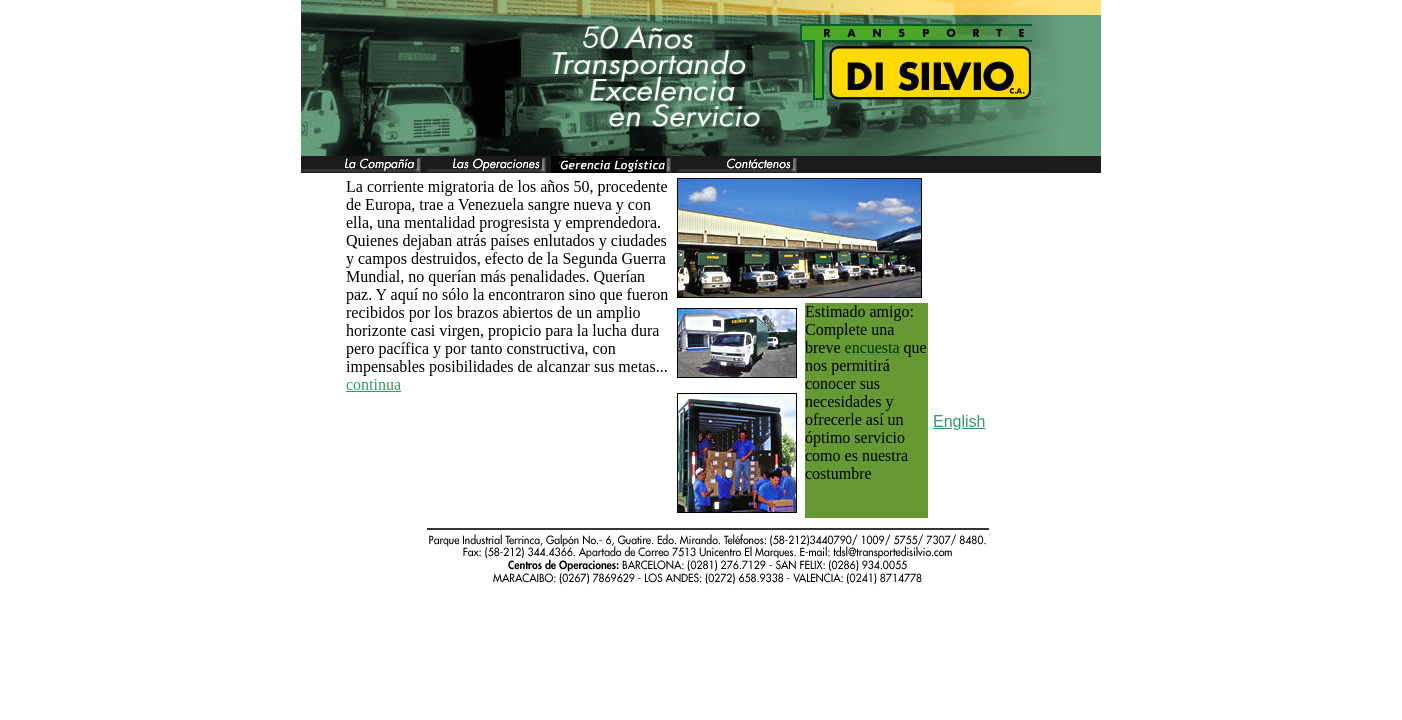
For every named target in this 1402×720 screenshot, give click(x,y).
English (959, 421)
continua (373, 384)
